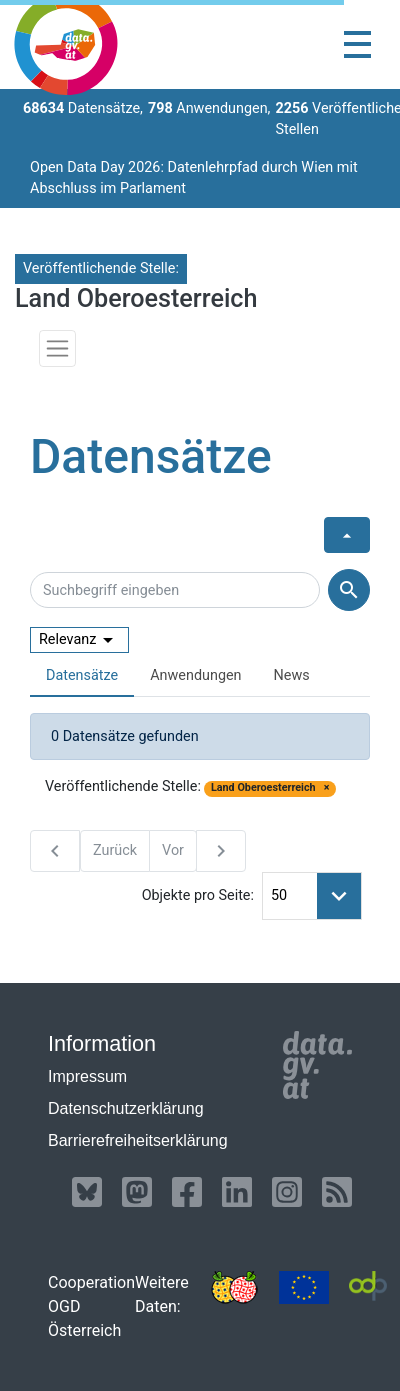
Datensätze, (83, 108)
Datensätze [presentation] (82, 675)
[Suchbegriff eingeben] (175, 590)
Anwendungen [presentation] (195, 675)
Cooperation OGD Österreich (91, 1306)
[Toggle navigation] (357, 44)
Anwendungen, (209, 108)
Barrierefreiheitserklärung (138, 1140)
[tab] (82, 676)
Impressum (87, 1076)
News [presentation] (292, 675)
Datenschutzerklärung (126, 1108)
